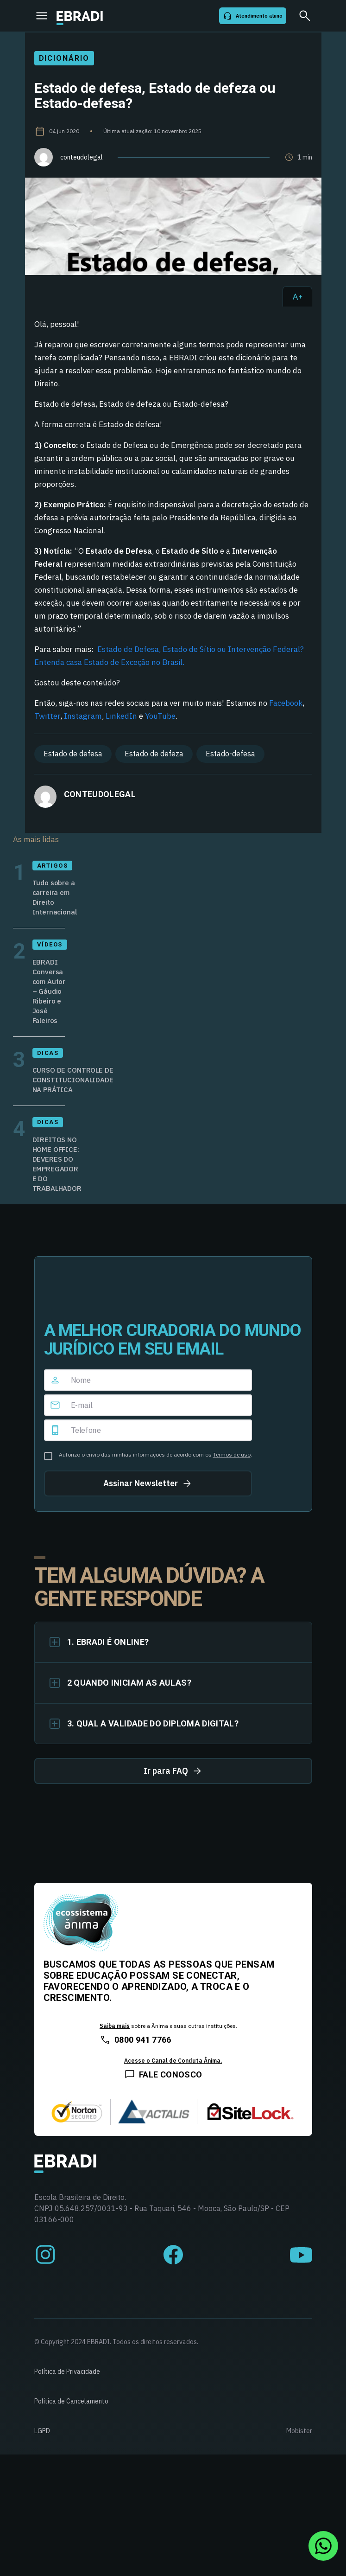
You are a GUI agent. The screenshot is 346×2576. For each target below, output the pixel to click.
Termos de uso (232, 1454)
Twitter (47, 716)
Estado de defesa (73, 753)
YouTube (160, 716)
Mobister (299, 2431)
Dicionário (64, 58)
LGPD (42, 2431)
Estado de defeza (154, 753)
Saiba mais (115, 2025)
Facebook (285, 703)
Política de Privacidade (67, 2371)
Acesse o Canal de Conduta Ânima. (173, 2060)
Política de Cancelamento (71, 2401)
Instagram (83, 716)
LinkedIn (121, 716)
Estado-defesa (230, 753)
